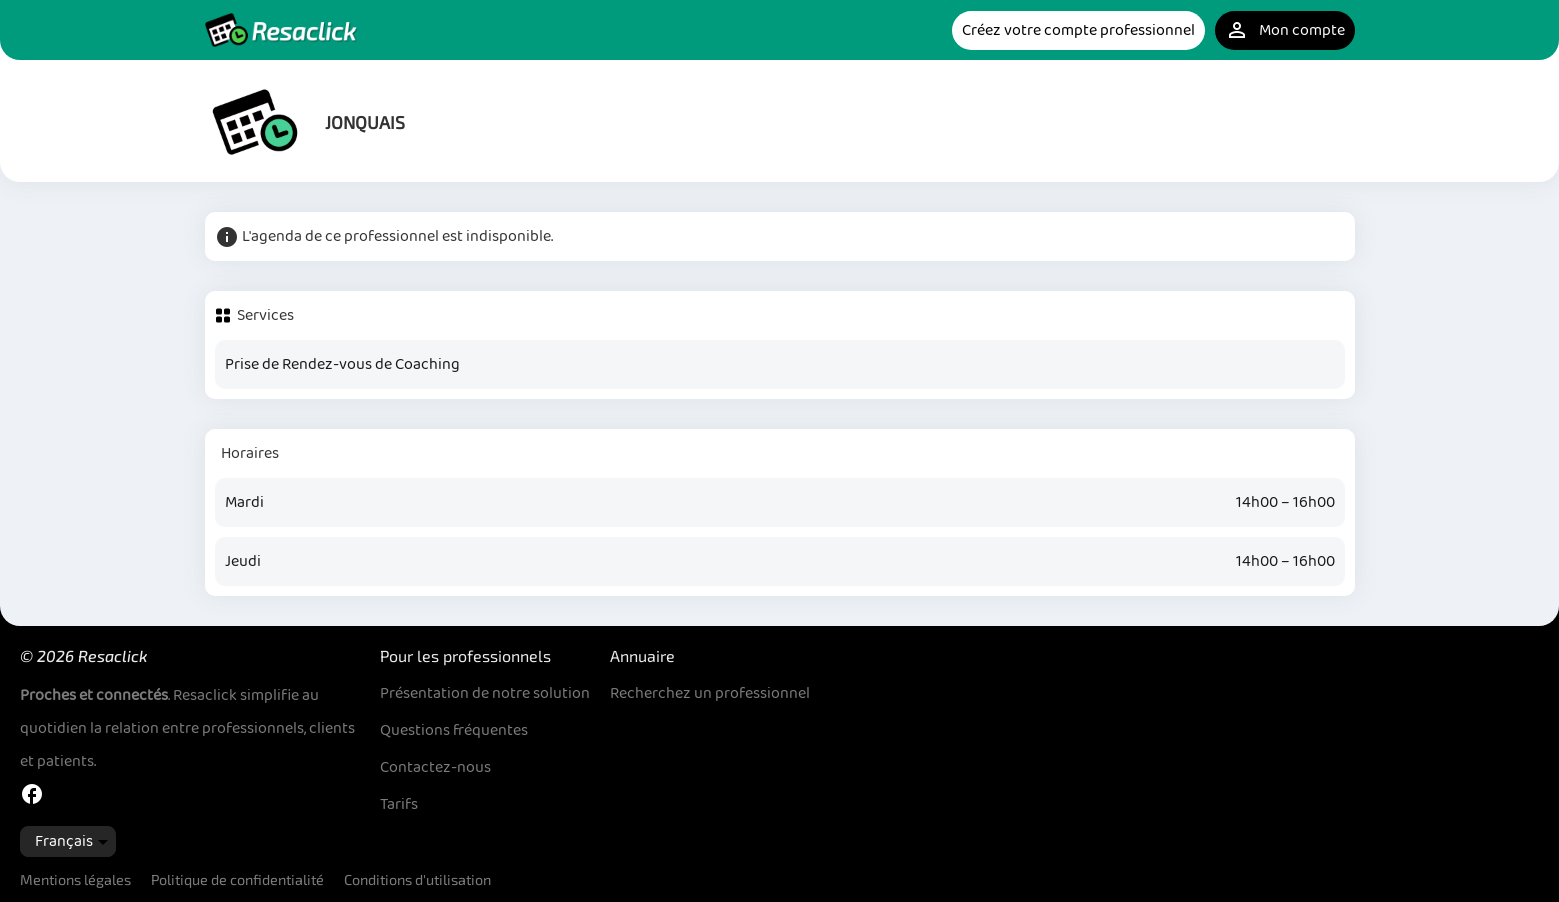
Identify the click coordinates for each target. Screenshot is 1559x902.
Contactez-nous (435, 767)
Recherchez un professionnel (710, 693)
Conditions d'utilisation (417, 879)
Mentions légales (75, 879)
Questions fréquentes (454, 730)
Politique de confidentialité (237, 879)
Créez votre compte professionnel (1078, 30)
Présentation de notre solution (485, 693)
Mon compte (1285, 30)
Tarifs (399, 804)
